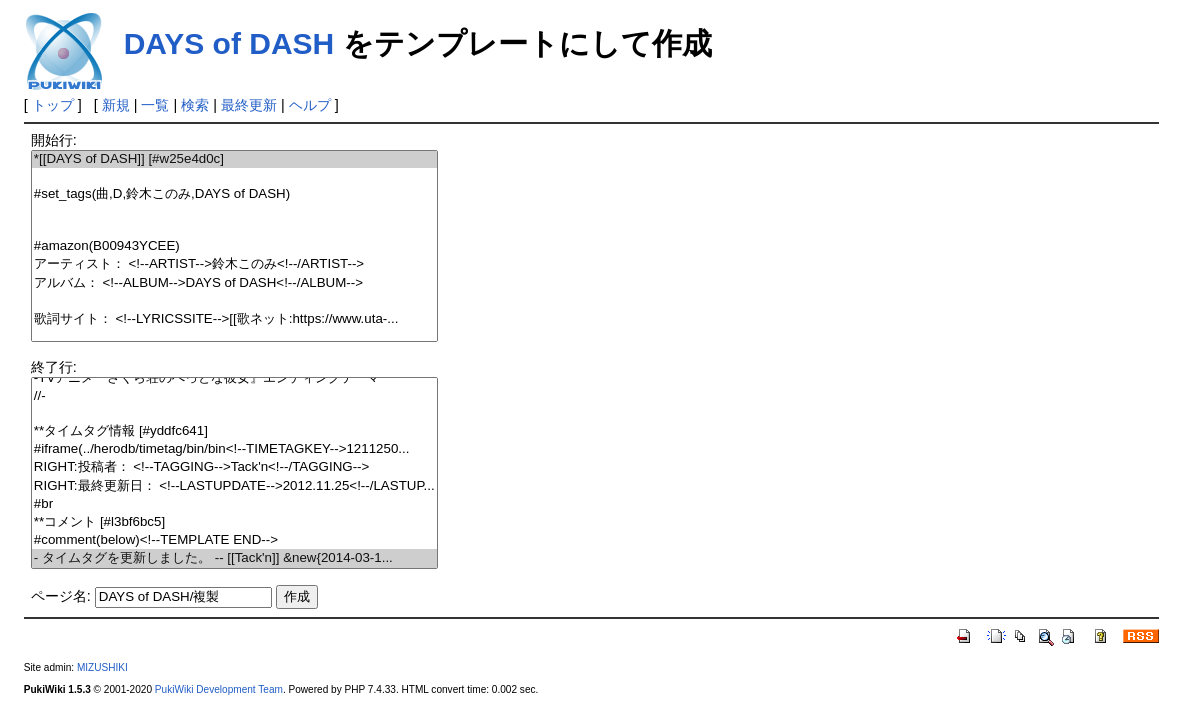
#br (234, 504)
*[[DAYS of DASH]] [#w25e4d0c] (234, 159)
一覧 (155, 105)
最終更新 (249, 105)
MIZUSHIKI (102, 667)
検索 (195, 105)
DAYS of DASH (229, 43)
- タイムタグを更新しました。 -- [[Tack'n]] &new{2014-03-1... (234, 558)
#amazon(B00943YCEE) (234, 246)
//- (234, 396)
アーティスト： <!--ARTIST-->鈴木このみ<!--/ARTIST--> (234, 264)
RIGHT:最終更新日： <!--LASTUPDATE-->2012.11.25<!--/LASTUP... (234, 486)
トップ (53, 105)
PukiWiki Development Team (219, 689)
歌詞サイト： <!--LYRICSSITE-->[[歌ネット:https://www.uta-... (234, 319)
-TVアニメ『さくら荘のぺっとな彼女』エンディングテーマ (234, 378)
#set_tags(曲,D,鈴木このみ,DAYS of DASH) (234, 194)
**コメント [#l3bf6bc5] (234, 522)
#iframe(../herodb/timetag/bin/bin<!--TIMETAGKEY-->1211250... (234, 449)
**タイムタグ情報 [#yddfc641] (234, 431)
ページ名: (61, 596)
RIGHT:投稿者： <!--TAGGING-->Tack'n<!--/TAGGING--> (234, 467)
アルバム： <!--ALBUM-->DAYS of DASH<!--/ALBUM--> (234, 283)
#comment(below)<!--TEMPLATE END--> (234, 540)
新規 (116, 105)
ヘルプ (310, 105)
